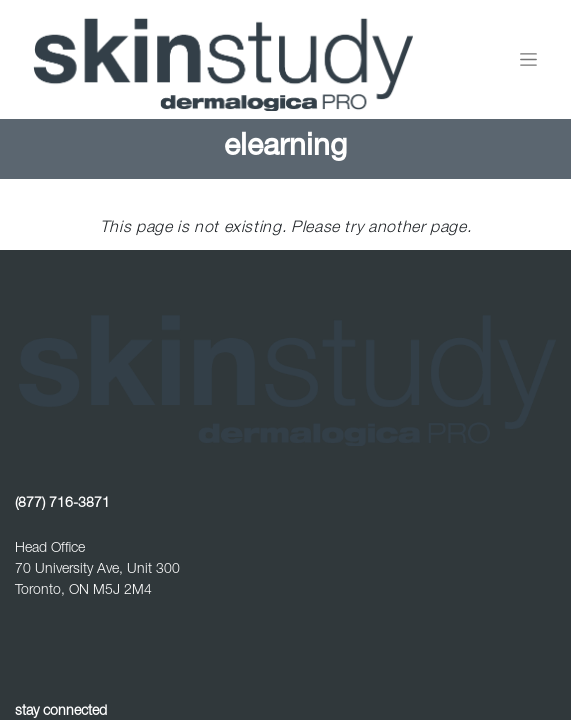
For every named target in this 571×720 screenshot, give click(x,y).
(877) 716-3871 (62, 504)
